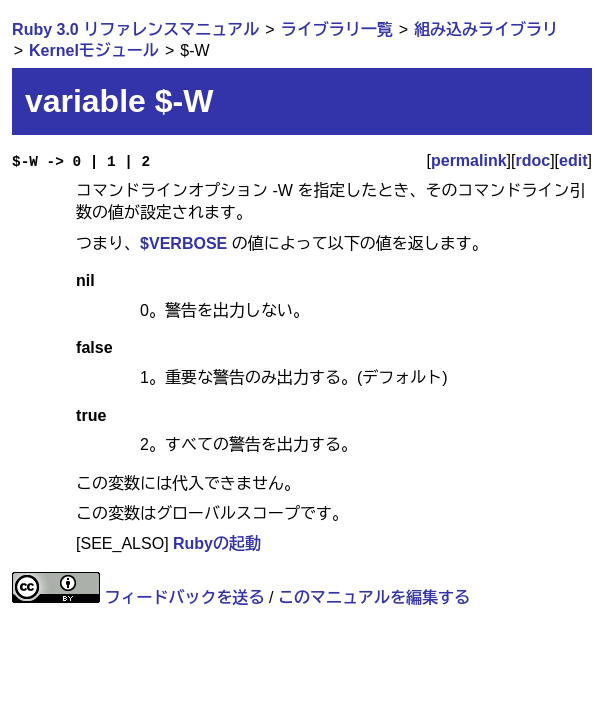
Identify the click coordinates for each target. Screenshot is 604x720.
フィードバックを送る (185, 597)
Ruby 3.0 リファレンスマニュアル (135, 29)
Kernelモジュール (94, 50)
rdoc (532, 160)
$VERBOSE (183, 243)
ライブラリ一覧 (337, 29)
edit (573, 160)
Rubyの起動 (217, 543)
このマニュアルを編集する (374, 597)
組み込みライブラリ (486, 29)
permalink (469, 160)
